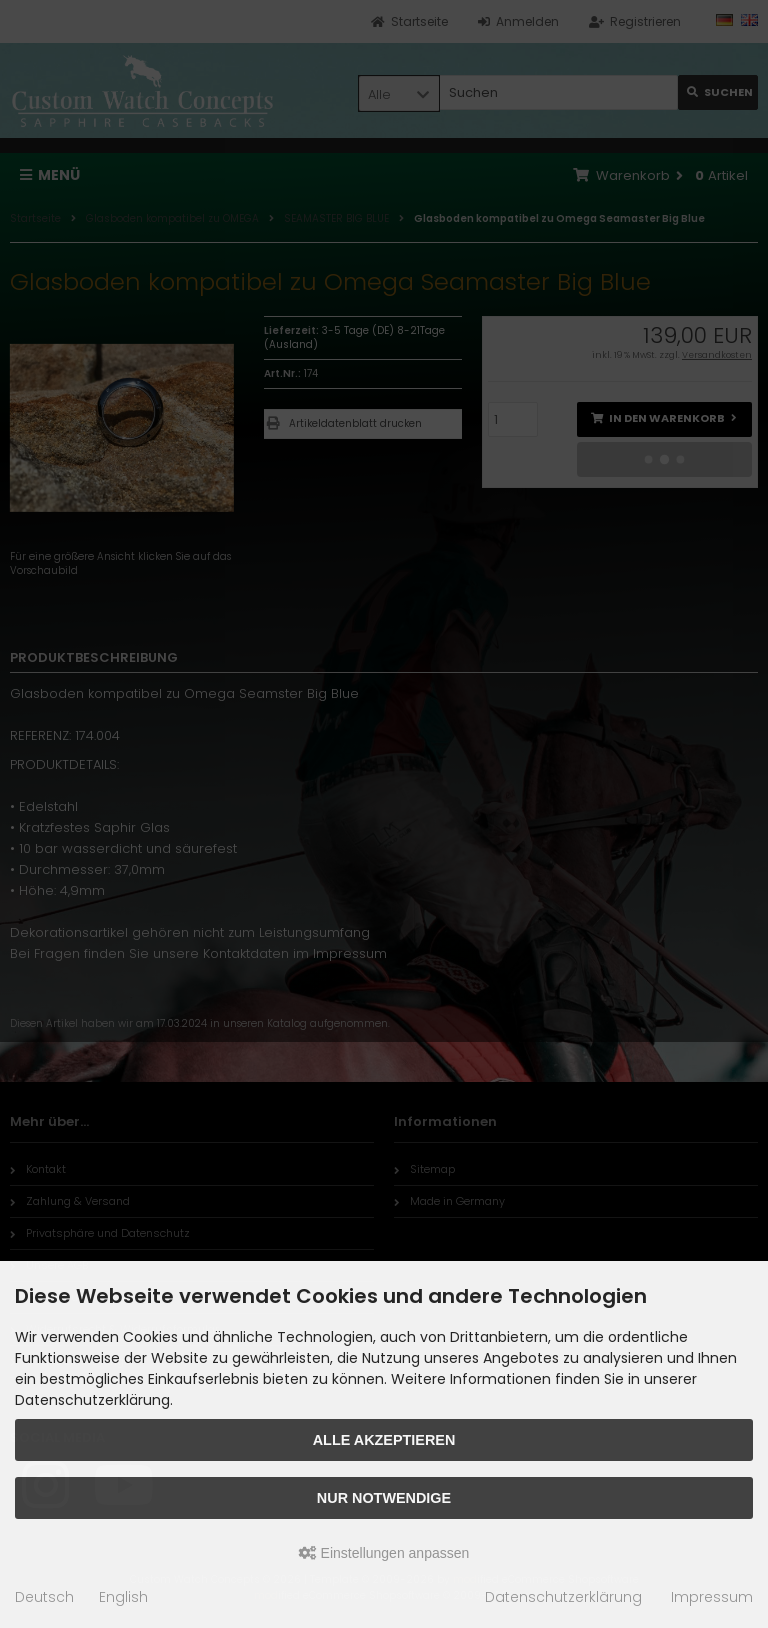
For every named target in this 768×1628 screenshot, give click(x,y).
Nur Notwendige (384, 1498)
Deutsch (44, 1597)
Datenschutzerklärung (563, 1597)
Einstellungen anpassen (384, 1553)
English (123, 1597)
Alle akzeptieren (384, 1440)
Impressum (712, 1597)
